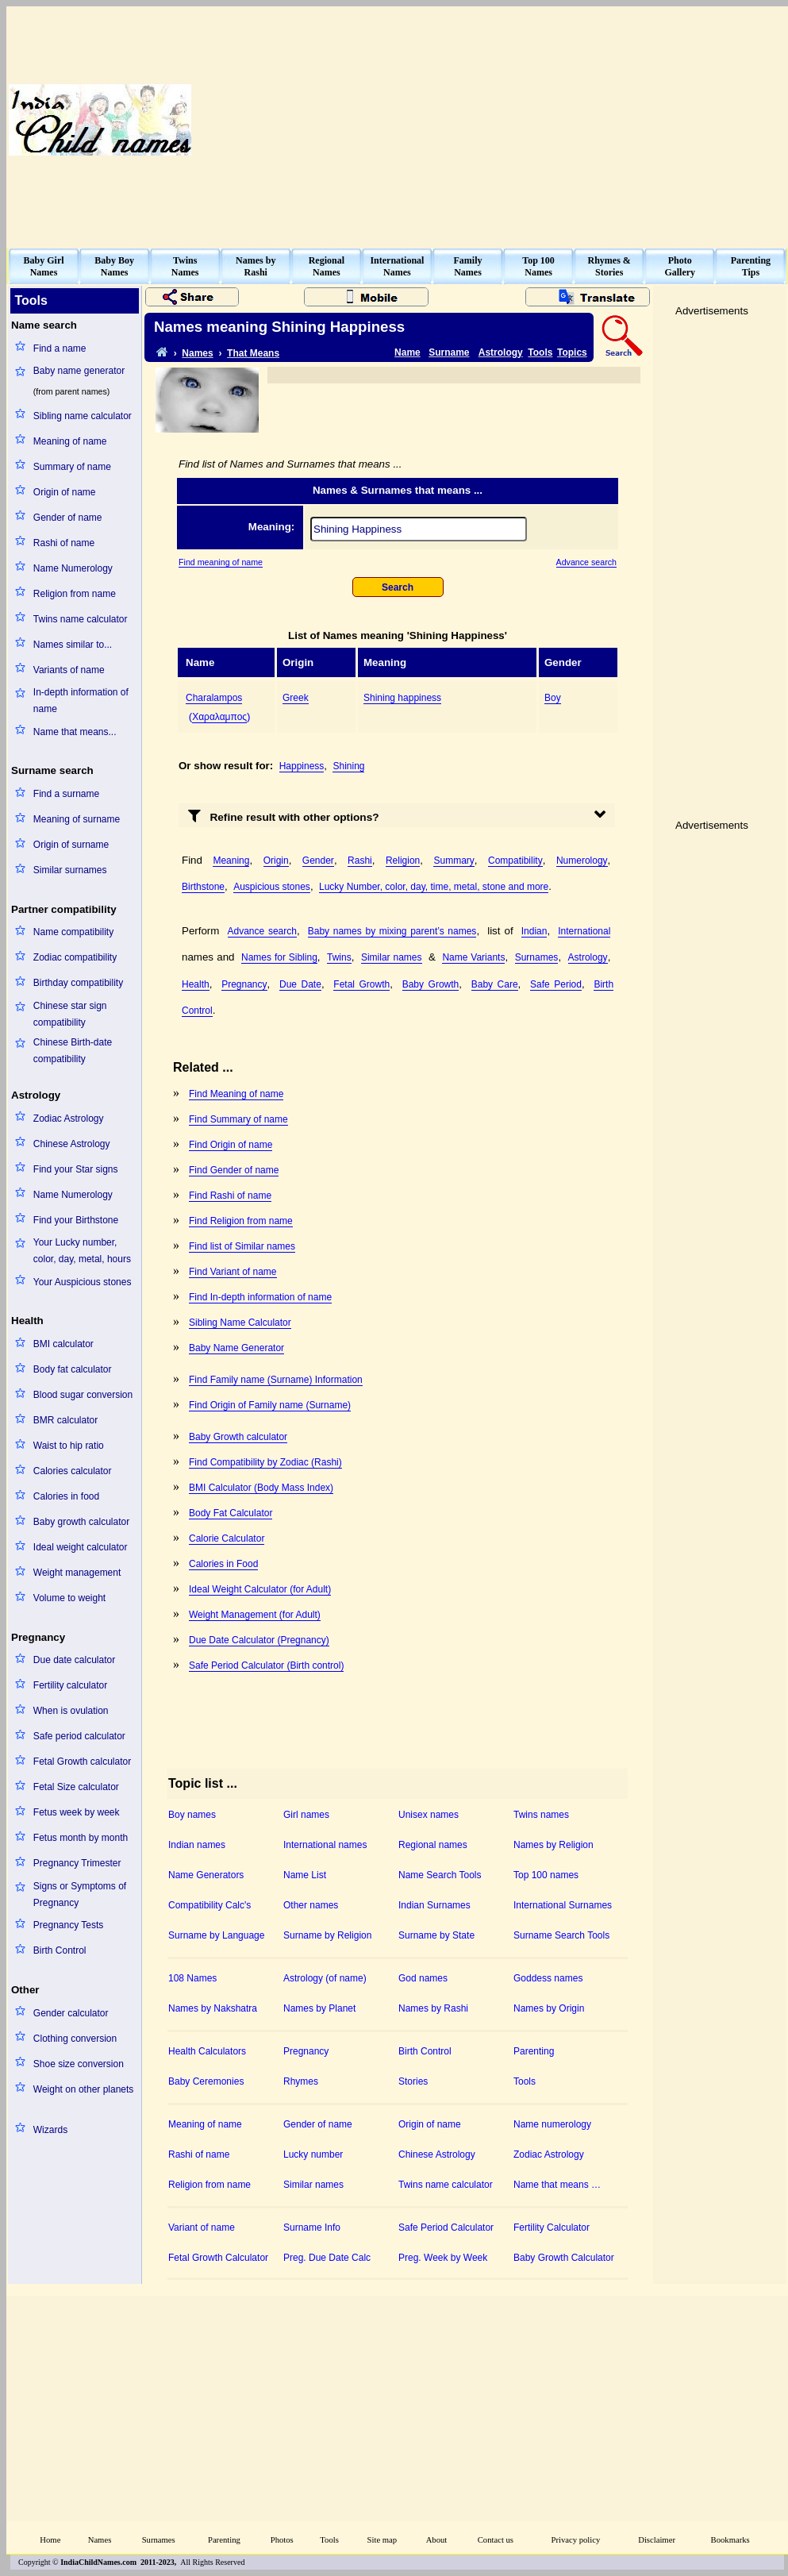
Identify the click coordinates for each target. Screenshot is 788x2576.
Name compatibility (73, 932)
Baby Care (494, 984)
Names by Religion (553, 1844)
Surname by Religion (327, 1935)
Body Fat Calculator (230, 1513)
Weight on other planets (83, 2089)
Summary (453, 860)
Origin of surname (71, 844)
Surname (449, 352)
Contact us (495, 2540)
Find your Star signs (75, 1169)
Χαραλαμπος (219, 716)
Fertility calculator (70, 1685)
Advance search (586, 562)
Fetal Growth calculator (82, 1761)
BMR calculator (65, 1420)
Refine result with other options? (283, 815)
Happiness (302, 766)
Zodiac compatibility (75, 957)
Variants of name (69, 670)
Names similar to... (72, 644)
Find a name (59, 348)
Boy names (192, 1814)
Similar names (391, 957)
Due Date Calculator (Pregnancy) (259, 1640)
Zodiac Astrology (68, 1118)
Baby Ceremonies (206, 2081)
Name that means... (75, 731)
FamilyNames (468, 266)
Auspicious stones (271, 886)
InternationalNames (397, 266)
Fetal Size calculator (76, 1786)
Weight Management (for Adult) (255, 1614)
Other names (310, 1905)
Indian (534, 931)
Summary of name (72, 466)
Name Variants (473, 957)
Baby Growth (430, 984)
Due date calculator (74, 1659)
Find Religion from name (241, 1220)
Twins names (541, 1814)
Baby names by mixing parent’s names (392, 931)
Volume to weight (69, 1598)
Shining (348, 766)
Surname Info (311, 2227)
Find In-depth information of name (260, 1297)
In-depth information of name (81, 700)
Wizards (50, 2129)
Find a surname (66, 793)
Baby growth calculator (81, 1521)
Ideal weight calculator (80, 1547)
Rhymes (300, 2081)
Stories (413, 2081)
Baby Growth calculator (238, 1436)
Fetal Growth (361, 984)
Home (50, 2540)
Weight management (77, 1572)
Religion (403, 860)
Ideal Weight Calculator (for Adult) (260, 1589)
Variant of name (201, 2227)
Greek (296, 697)
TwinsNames (185, 266)
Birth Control (59, 1950)
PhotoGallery (679, 266)
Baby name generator (79, 370)
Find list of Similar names (242, 1246)
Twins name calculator (80, 619)
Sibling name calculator (82, 416)
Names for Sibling (279, 957)
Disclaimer (656, 2540)
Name (407, 352)
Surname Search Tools (561, 1935)
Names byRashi (255, 266)
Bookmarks (730, 2540)
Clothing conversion (75, 2038)
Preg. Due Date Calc (327, 2257)
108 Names (192, 1978)
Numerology (582, 860)
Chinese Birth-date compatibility (72, 1051)
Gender (318, 860)
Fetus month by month (80, 1837)
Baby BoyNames (114, 266)
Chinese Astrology (71, 1143)
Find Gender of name (234, 1170)
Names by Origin (548, 2008)
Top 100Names (538, 266)
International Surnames (562, 1905)
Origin (276, 860)
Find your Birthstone (75, 1220)
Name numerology (552, 2124)
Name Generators (206, 1875)
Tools (540, 352)
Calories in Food (223, 1563)
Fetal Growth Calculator (218, 2257)
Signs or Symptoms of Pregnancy (79, 1894)
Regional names (432, 1844)
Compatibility (515, 860)
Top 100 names (546, 1875)
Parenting (533, 2051)
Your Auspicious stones (82, 1282)
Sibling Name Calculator (240, 1322)
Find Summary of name (238, 1119)
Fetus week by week (76, 1812)
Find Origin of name (230, 1144)
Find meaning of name (221, 562)
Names (197, 353)
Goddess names (547, 1978)
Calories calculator (72, 1471)
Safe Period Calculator (446, 2227)
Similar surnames (70, 870)
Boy (552, 697)
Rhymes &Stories (609, 266)
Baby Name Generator (236, 1347)
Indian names (196, 1844)
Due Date (300, 984)
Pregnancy (244, 984)
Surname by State (436, 1935)
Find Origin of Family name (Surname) (270, 1405)
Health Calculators (207, 2051)
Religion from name (74, 593)
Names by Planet (319, 2008)
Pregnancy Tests (68, 1925)
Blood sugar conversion (83, 1394)
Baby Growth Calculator (563, 2257)
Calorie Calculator (226, 1538)
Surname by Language (216, 1935)
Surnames (537, 957)
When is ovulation (71, 1710)
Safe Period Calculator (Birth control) (266, 1665)
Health (195, 984)
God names (423, 1978)
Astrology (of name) (325, 1978)
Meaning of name (70, 441)
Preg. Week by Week (442, 2257)
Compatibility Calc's (209, 1905)
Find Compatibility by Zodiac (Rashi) (265, 1462)
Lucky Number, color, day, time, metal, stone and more (433, 886)
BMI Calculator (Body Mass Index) (261, 1487)
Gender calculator (71, 2013)
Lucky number (313, 2154)
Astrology (501, 352)
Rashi (360, 860)
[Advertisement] (517, 120)
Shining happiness (402, 697)
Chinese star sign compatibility (70, 1014)
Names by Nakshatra (212, 2008)
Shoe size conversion (78, 2064)
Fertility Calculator (551, 2227)
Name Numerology (73, 568)
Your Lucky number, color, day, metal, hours (82, 1251)
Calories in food (66, 1496)
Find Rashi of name (230, 1195)
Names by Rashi (433, 2008)
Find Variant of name (233, 1271)
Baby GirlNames (44, 266)
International (584, 931)
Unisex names (428, 1814)
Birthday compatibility (78, 982)
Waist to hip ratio (68, 1445)
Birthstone (203, 886)
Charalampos (214, 697)
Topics (572, 352)
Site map (382, 2540)
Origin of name (64, 492)
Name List (304, 1875)
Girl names (306, 1814)
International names (325, 1844)
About (437, 2540)
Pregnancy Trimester (77, 1863)
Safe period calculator (79, 1736)
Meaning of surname (76, 819)
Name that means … (557, 2184)
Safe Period (556, 984)
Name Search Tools (440, 1875)
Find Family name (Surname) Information (276, 1379)
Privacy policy (576, 2540)
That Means (253, 353)
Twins (339, 957)
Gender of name (67, 517)
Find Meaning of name (236, 1093)
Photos (282, 2540)
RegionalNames (326, 266)
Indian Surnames (434, 1905)
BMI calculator (63, 1344)
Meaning (231, 860)
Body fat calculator (72, 1369)
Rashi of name (63, 543)
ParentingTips (751, 266)
